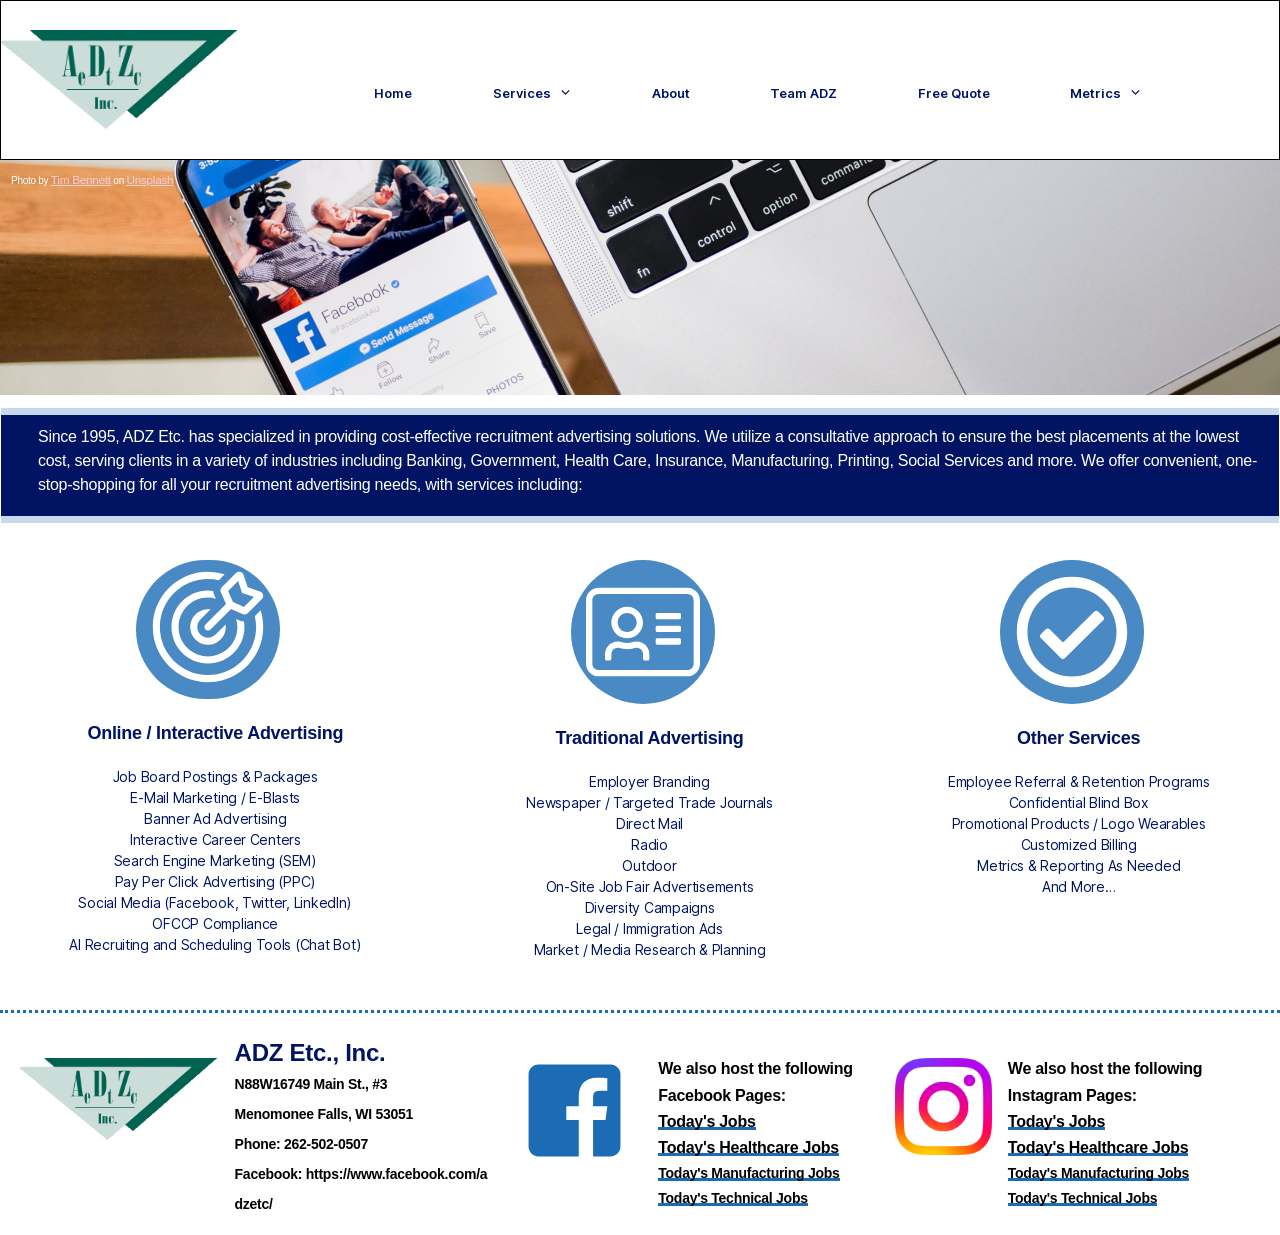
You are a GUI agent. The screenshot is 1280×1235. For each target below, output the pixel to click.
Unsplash (137, 169)
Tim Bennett (76, 169)
